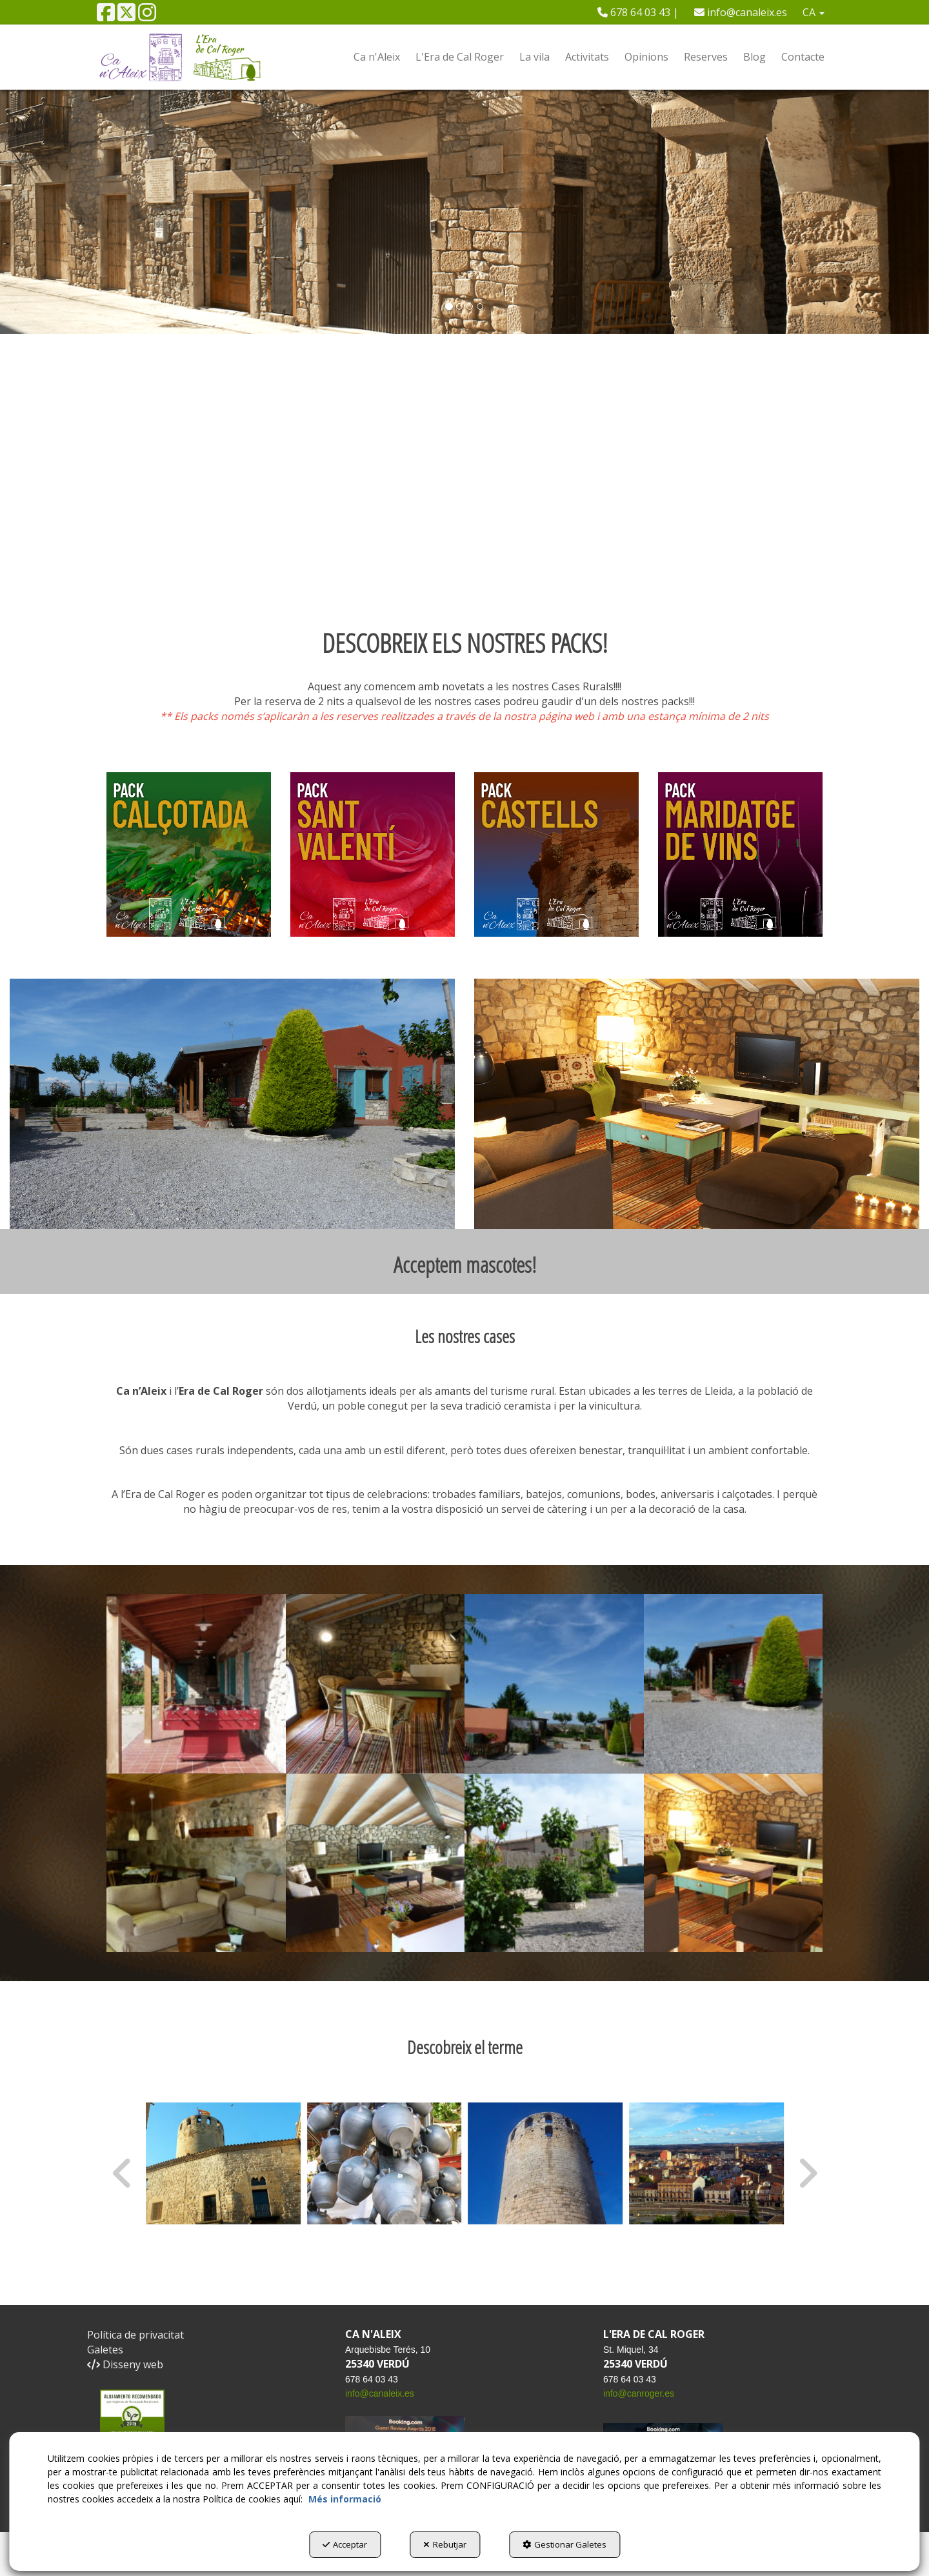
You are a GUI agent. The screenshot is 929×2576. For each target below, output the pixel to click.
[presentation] (122, 2173)
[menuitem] (638, 12)
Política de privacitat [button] (135, 2335)
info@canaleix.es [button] (740, 12)
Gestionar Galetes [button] (564, 2544)
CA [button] (813, 12)
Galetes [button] (105, 2349)
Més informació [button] (344, 2499)
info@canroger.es (638, 2393)
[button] (106, 16)
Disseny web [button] (125, 2364)
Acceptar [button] (345, 2544)
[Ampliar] (196, 1683)
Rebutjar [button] (444, 2544)
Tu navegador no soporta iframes (464, 489)
